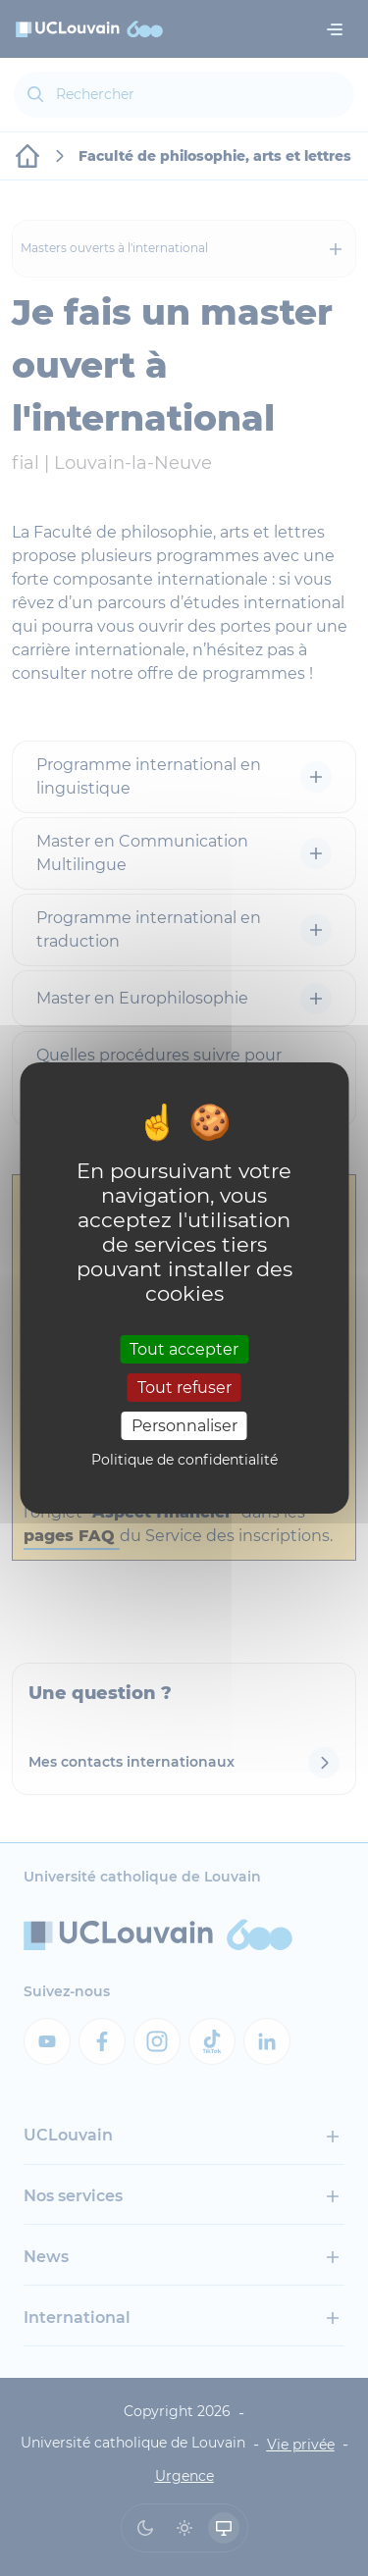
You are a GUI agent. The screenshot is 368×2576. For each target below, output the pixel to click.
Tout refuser (184, 1387)
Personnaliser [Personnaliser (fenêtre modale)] (184, 1426)
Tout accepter (184, 1348)
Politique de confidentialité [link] (184, 1459)
